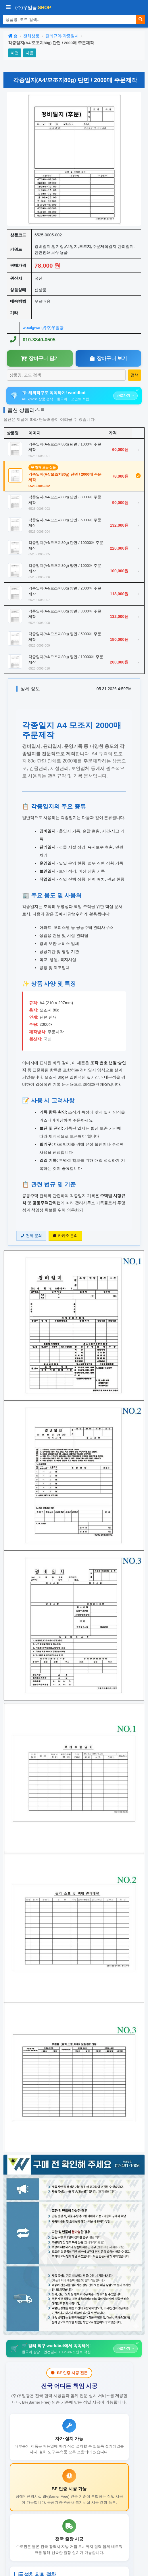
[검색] (140, 19)
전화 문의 (31, 1235)
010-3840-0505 (39, 340)
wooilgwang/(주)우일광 (43, 327)
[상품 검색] (69, 19)
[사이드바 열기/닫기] (8, 7)
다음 (30, 52)
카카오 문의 (65, 1235)
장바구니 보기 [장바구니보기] (108, 358)
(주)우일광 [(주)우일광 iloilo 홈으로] (33, 7)
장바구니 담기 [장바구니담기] (40, 358)
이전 (15, 52)
